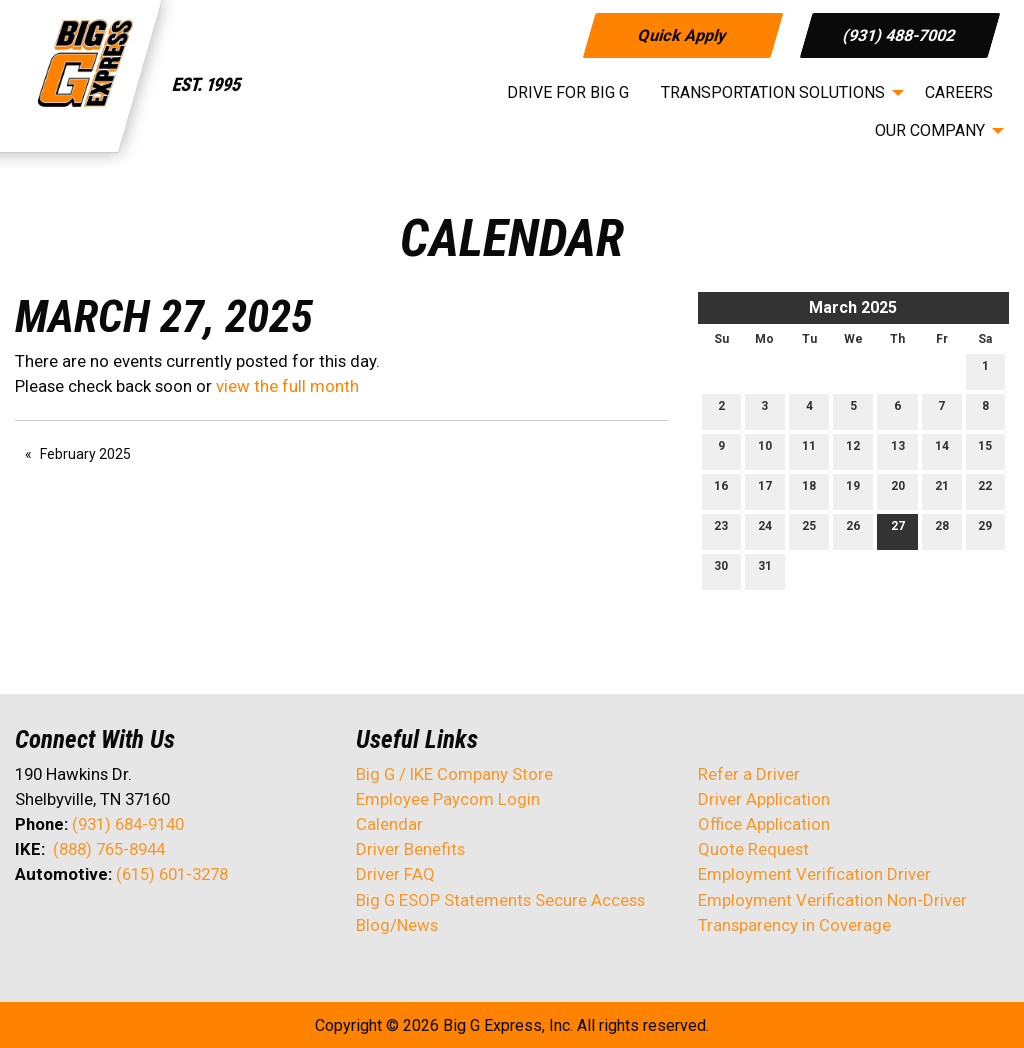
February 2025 (85, 454)
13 (898, 450)
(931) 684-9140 (128, 824)
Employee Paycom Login (448, 799)
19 (853, 490)
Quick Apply (682, 34)
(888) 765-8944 (109, 849)
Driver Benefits (412, 849)
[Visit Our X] (63, 927)
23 (721, 530)
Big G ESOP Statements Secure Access (500, 900)
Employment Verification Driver (814, 874)
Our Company (930, 130)
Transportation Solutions (773, 92)
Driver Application (764, 799)
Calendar (389, 824)
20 (898, 490)
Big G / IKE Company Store (454, 774)
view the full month (287, 386)
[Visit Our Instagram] (159, 927)
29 (985, 530)
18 (809, 490)
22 (985, 490)
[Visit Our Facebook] (31, 927)
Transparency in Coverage (794, 925)
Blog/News (397, 925)
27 (898, 530)
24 (765, 530)
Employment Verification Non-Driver (832, 900)
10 (765, 450)
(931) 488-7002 (900, 34)
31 (765, 570)
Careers (959, 92)
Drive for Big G (568, 92)
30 (721, 570)
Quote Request (753, 849)
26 (853, 530)
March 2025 (853, 307)
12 (853, 450)
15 (985, 450)
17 (765, 490)
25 (809, 530)
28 (942, 530)
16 (721, 490)
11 (809, 450)
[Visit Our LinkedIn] (95, 927)
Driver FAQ (395, 874)
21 (942, 490)
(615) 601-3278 (172, 874)
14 (942, 450)
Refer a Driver (749, 774)
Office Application (766, 824)
